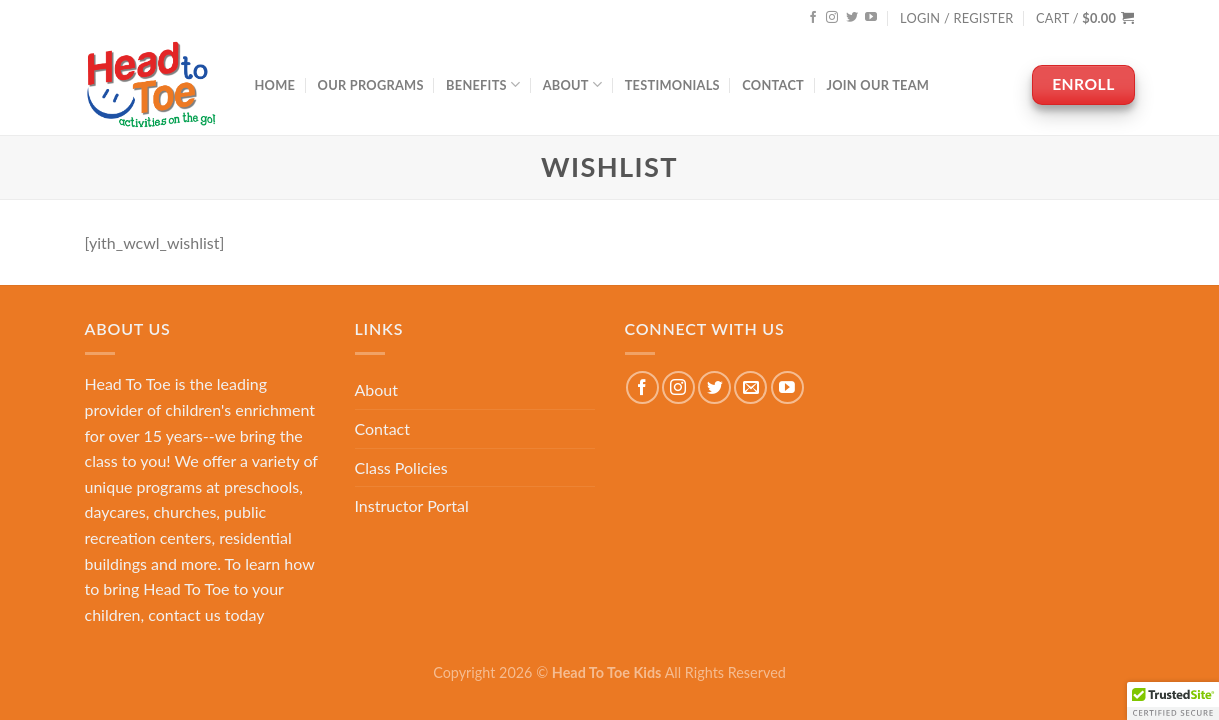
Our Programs (371, 85)
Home (275, 85)
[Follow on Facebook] (813, 18)
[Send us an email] (750, 387)
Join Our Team (877, 85)
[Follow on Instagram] (832, 18)
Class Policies (401, 467)
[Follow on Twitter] (852, 18)
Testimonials (672, 85)
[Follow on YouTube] (871, 18)
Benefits (483, 84)
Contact (773, 85)
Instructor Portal (412, 505)
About (573, 84)
